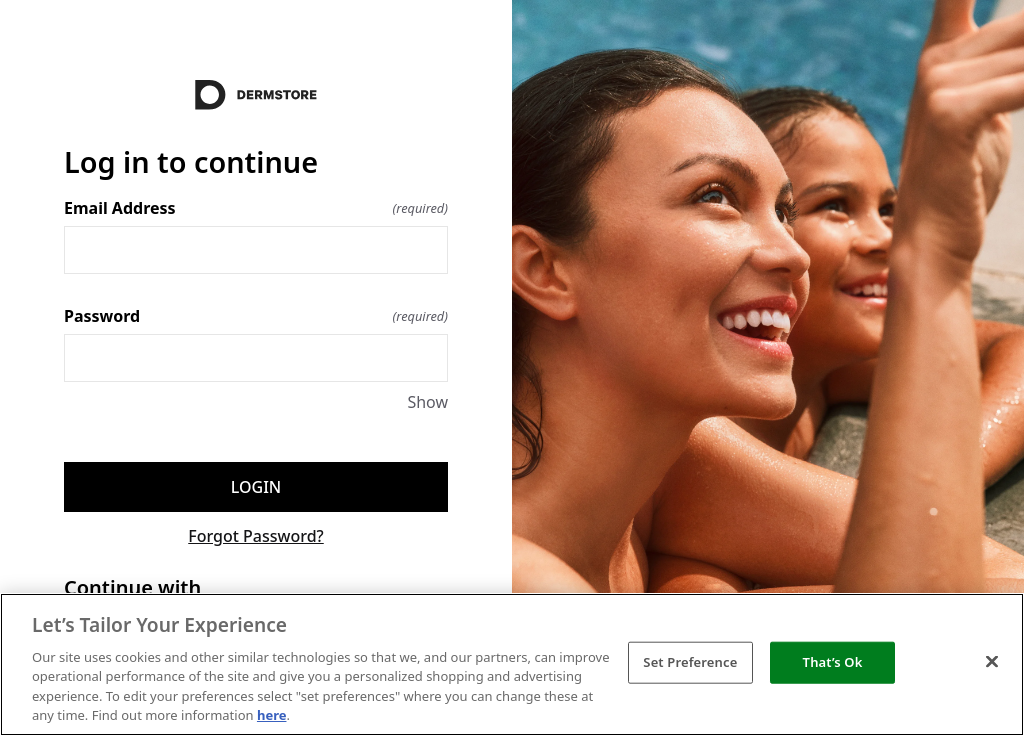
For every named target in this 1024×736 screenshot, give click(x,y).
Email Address (256, 208)
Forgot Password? (256, 536)
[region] (512, 664)
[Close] (992, 662)
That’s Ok (833, 662)
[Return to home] (256, 95)
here (272, 715)
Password (256, 316)
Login (256, 487)
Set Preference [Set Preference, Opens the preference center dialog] (690, 662)
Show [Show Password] (427, 402)
